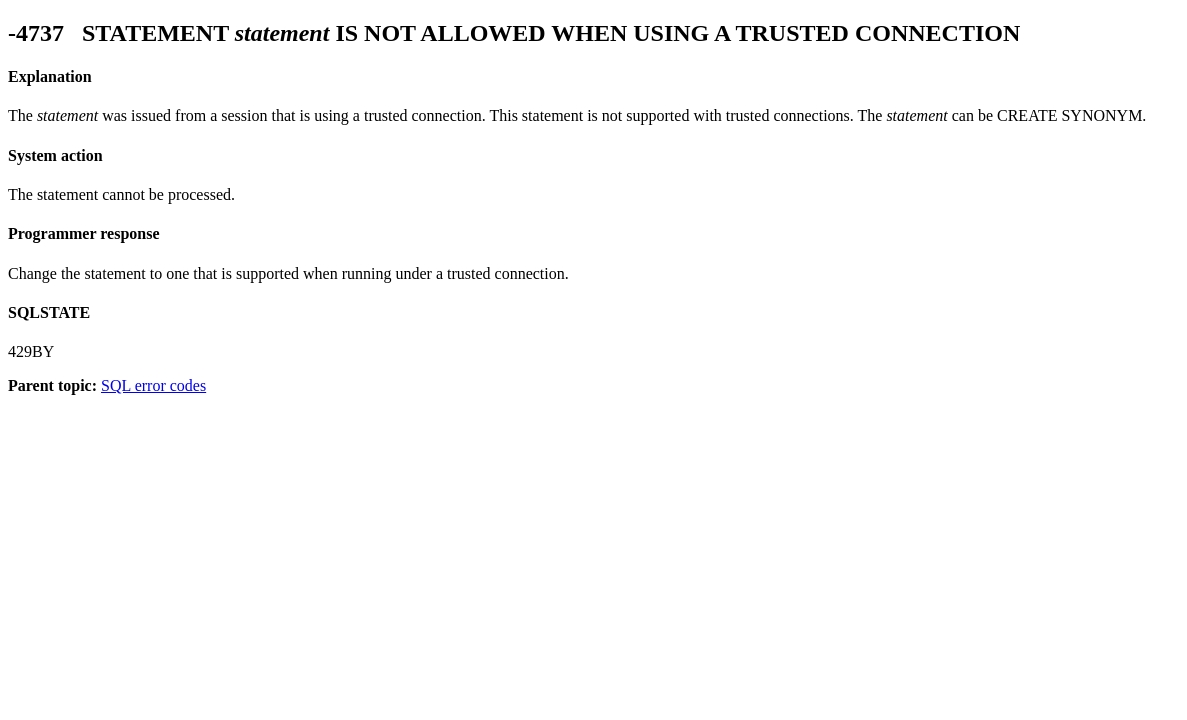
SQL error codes (153, 385)
